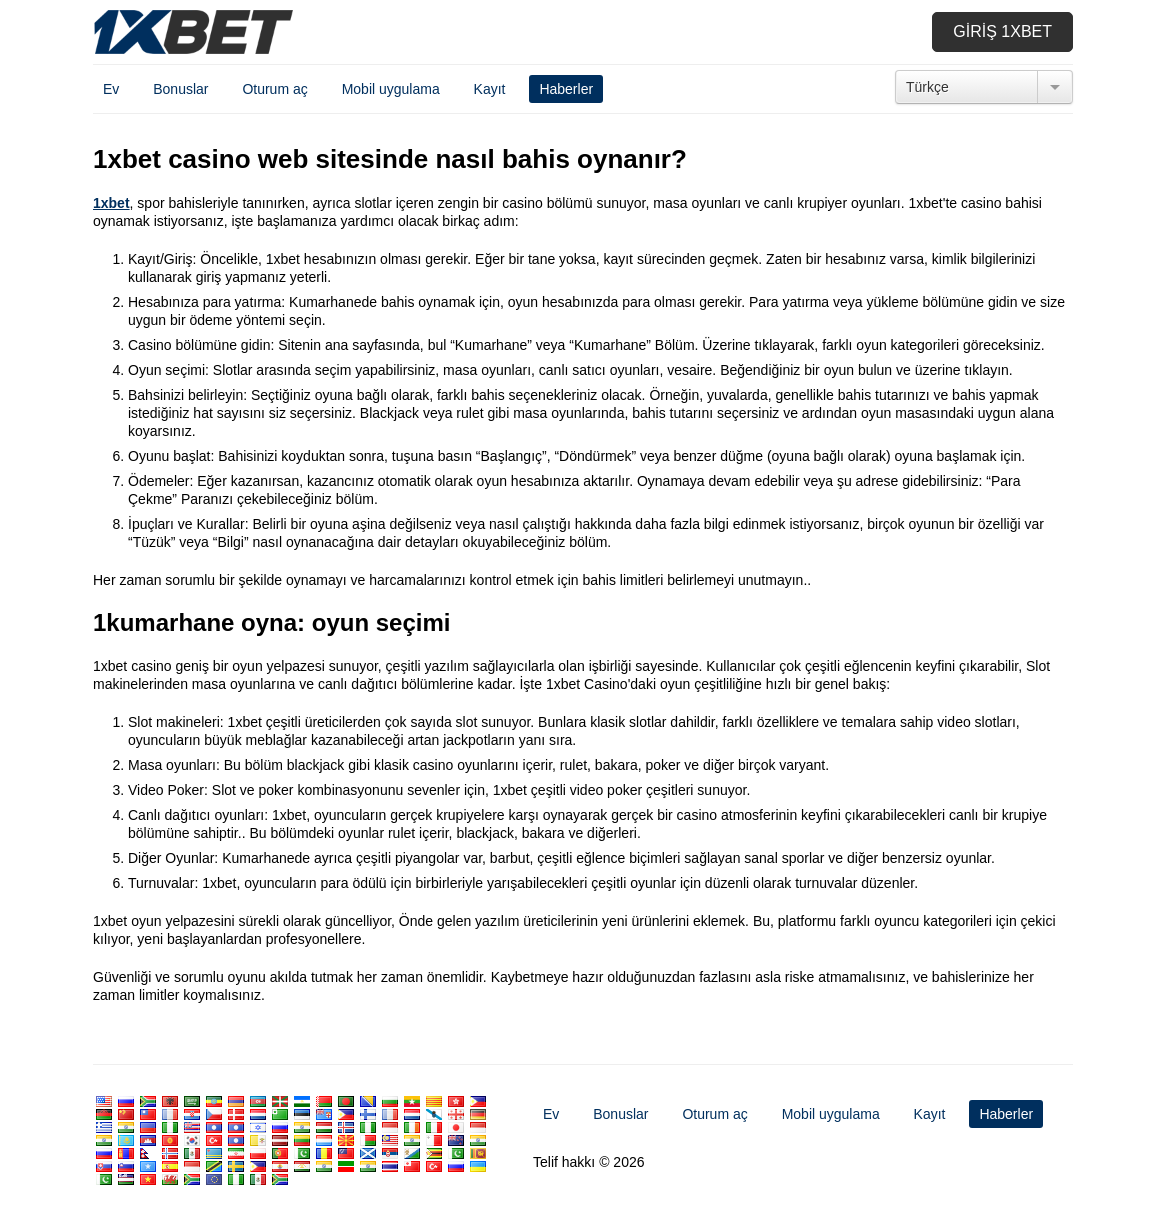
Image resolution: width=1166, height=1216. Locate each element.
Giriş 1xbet (1002, 31)
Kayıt (490, 89)
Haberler (566, 89)
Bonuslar (180, 89)
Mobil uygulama (391, 89)
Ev (111, 89)
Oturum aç (274, 89)
